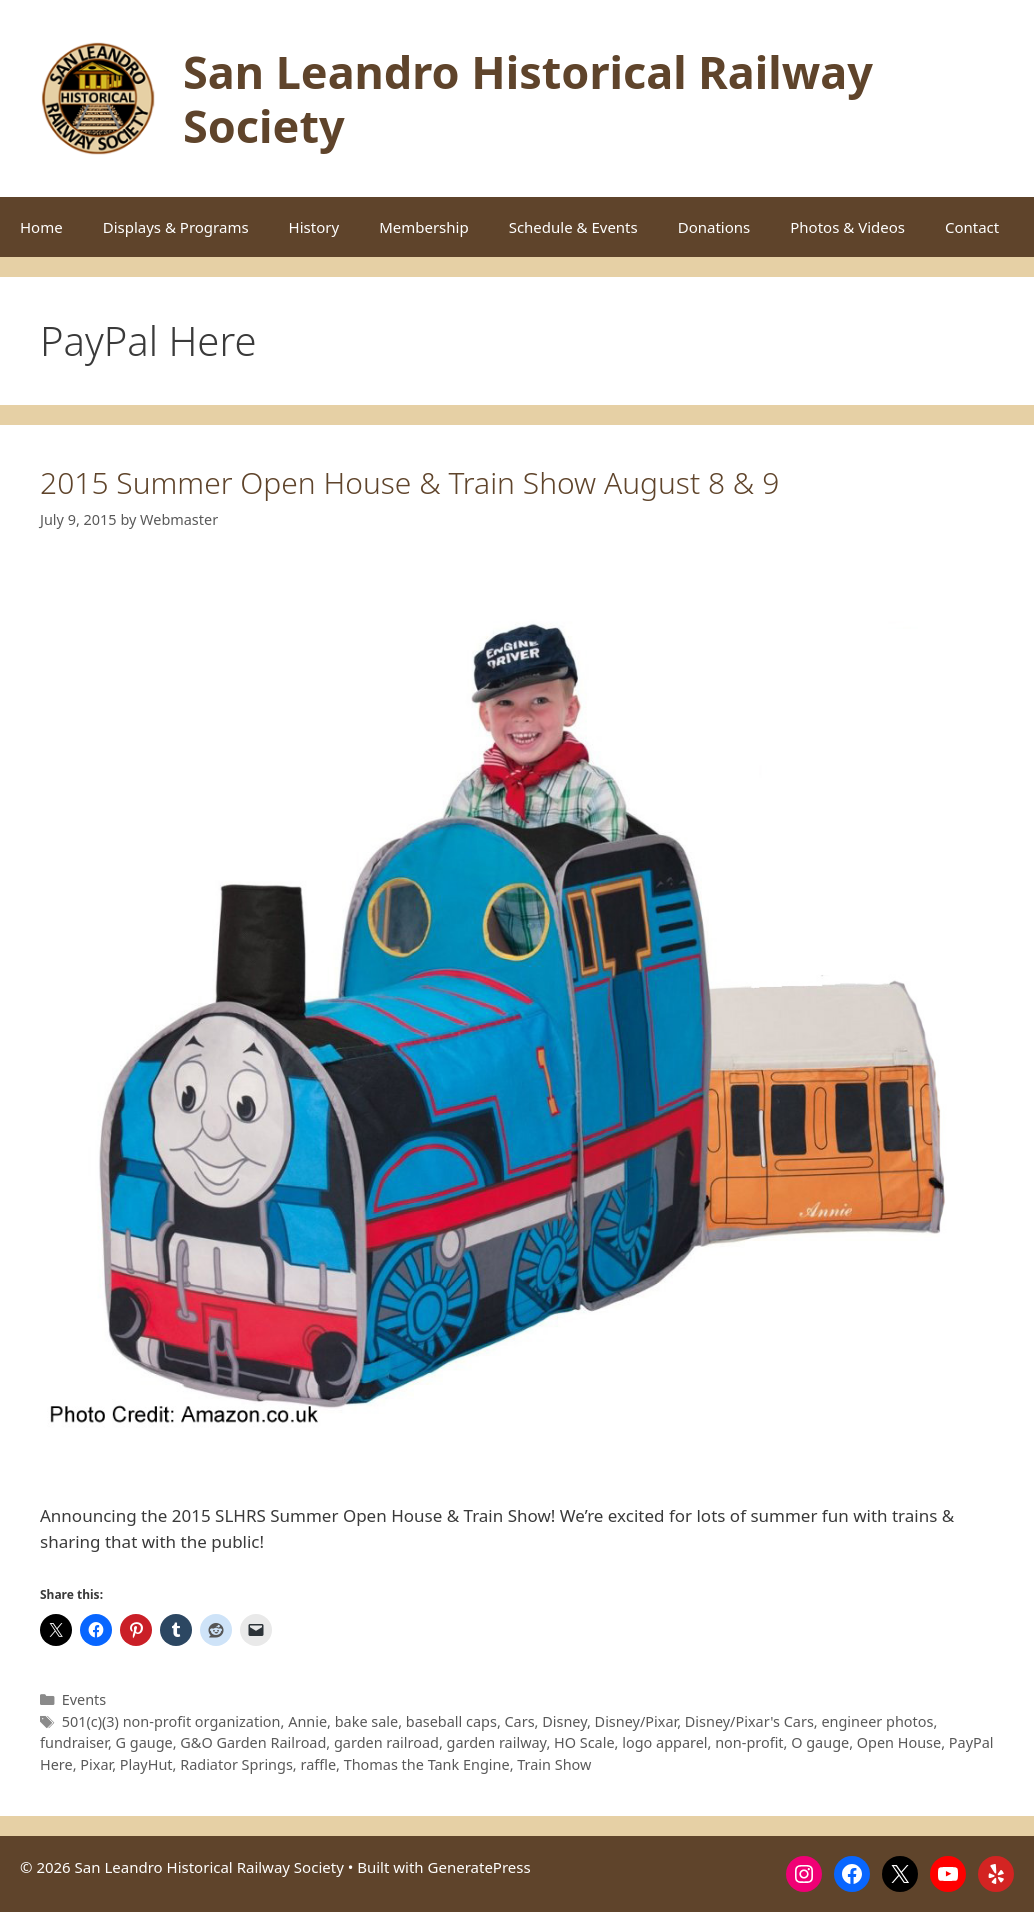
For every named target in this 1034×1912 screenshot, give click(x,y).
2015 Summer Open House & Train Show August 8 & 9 (409, 482)
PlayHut (146, 1764)
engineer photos (877, 1721)
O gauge (820, 1742)
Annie (307, 1721)
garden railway (497, 1742)
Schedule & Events (573, 227)
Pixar (96, 1764)
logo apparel (664, 1742)
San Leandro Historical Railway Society (528, 98)
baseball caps (451, 1721)
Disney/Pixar (636, 1721)
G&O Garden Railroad (253, 1742)
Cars (520, 1721)
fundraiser (74, 1742)
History (314, 227)
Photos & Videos (847, 227)
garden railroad (386, 1742)
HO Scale (584, 1742)
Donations (714, 227)
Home (41, 227)
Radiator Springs (236, 1764)
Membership (424, 227)
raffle (318, 1764)
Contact (972, 227)
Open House (899, 1742)
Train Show (554, 1764)
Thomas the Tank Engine (427, 1764)
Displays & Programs (176, 227)
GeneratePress (479, 1867)
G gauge (144, 1742)
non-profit (749, 1742)
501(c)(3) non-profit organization (171, 1721)
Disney (564, 1721)
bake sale (366, 1721)
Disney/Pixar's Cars (749, 1721)
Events (84, 1699)
